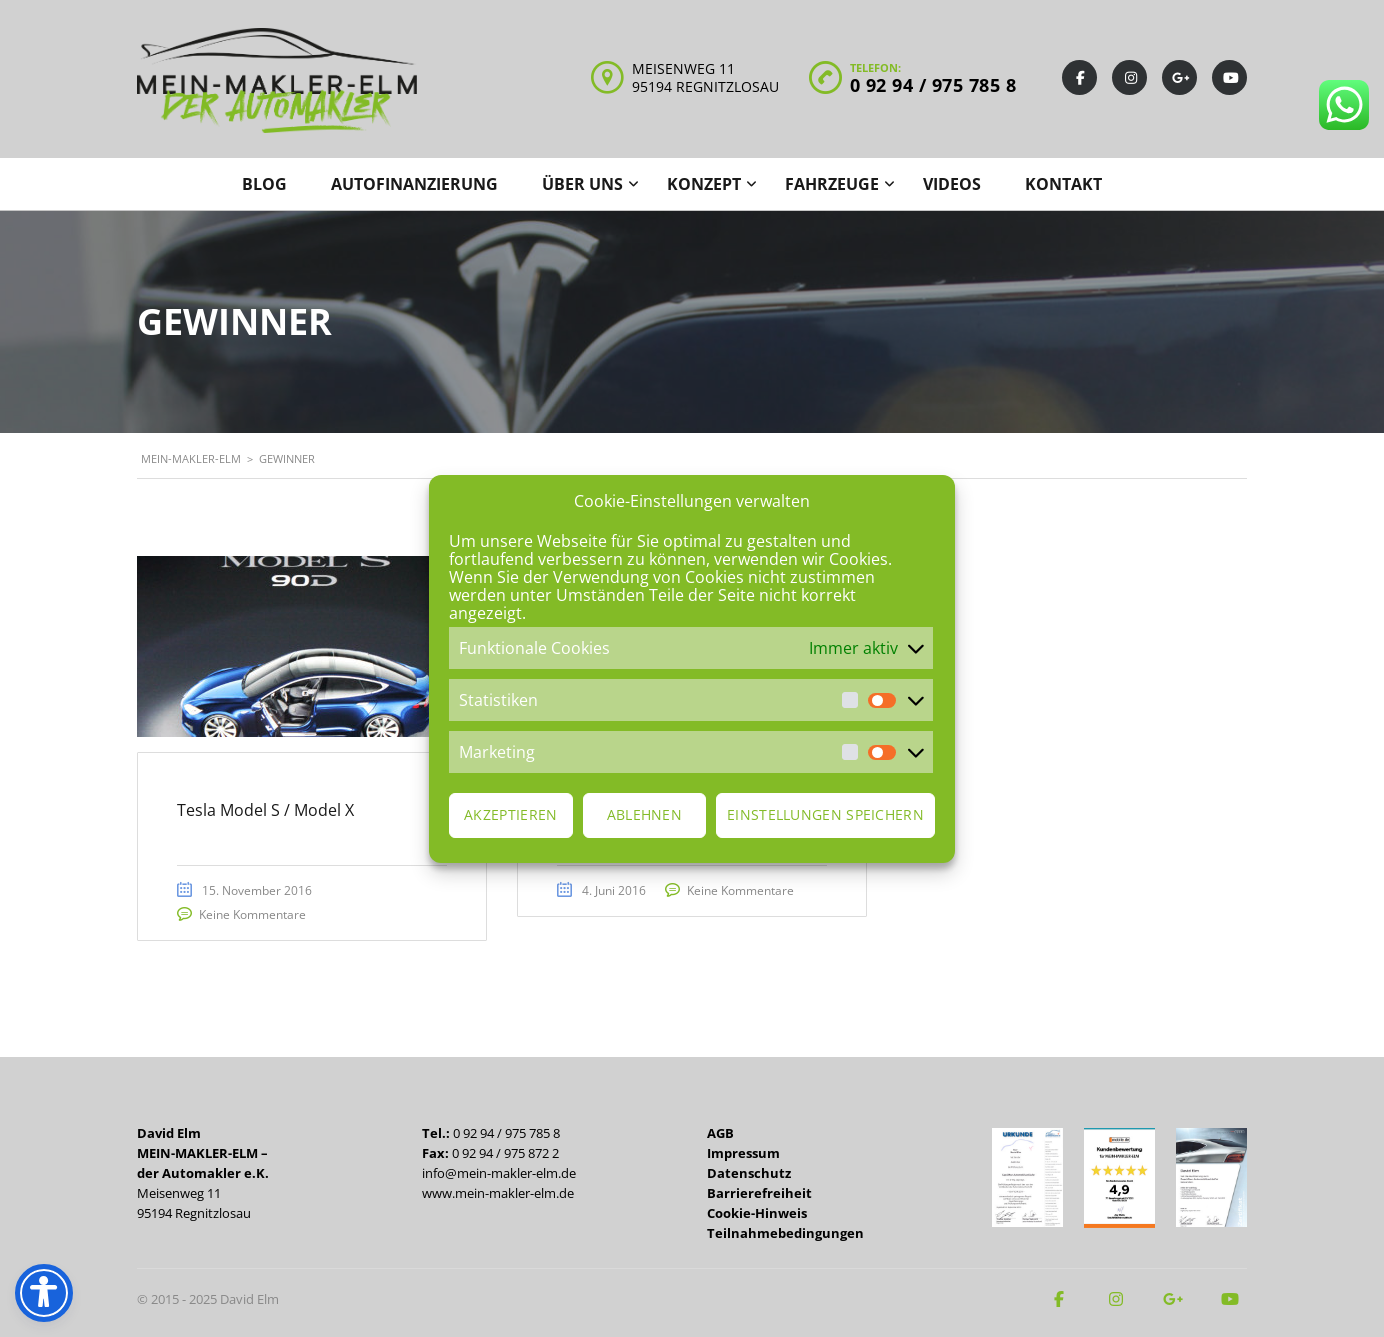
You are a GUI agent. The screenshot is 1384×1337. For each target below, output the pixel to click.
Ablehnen (644, 814)
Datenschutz (749, 1173)
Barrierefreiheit (759, 1193)
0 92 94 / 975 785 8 (933, 85)
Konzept (704, 184)
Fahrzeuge (832, 184)
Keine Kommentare (253, 915)
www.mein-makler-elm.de (498, 1193)
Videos (952, 184)
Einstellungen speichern (825, 814)
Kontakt (1063, 184)
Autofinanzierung (414, 184)
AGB (720, 1133)
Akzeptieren (510, 814)
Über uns (582, 184)
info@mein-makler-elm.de (499, 1173)
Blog (264, 184)
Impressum (743, 1153)
